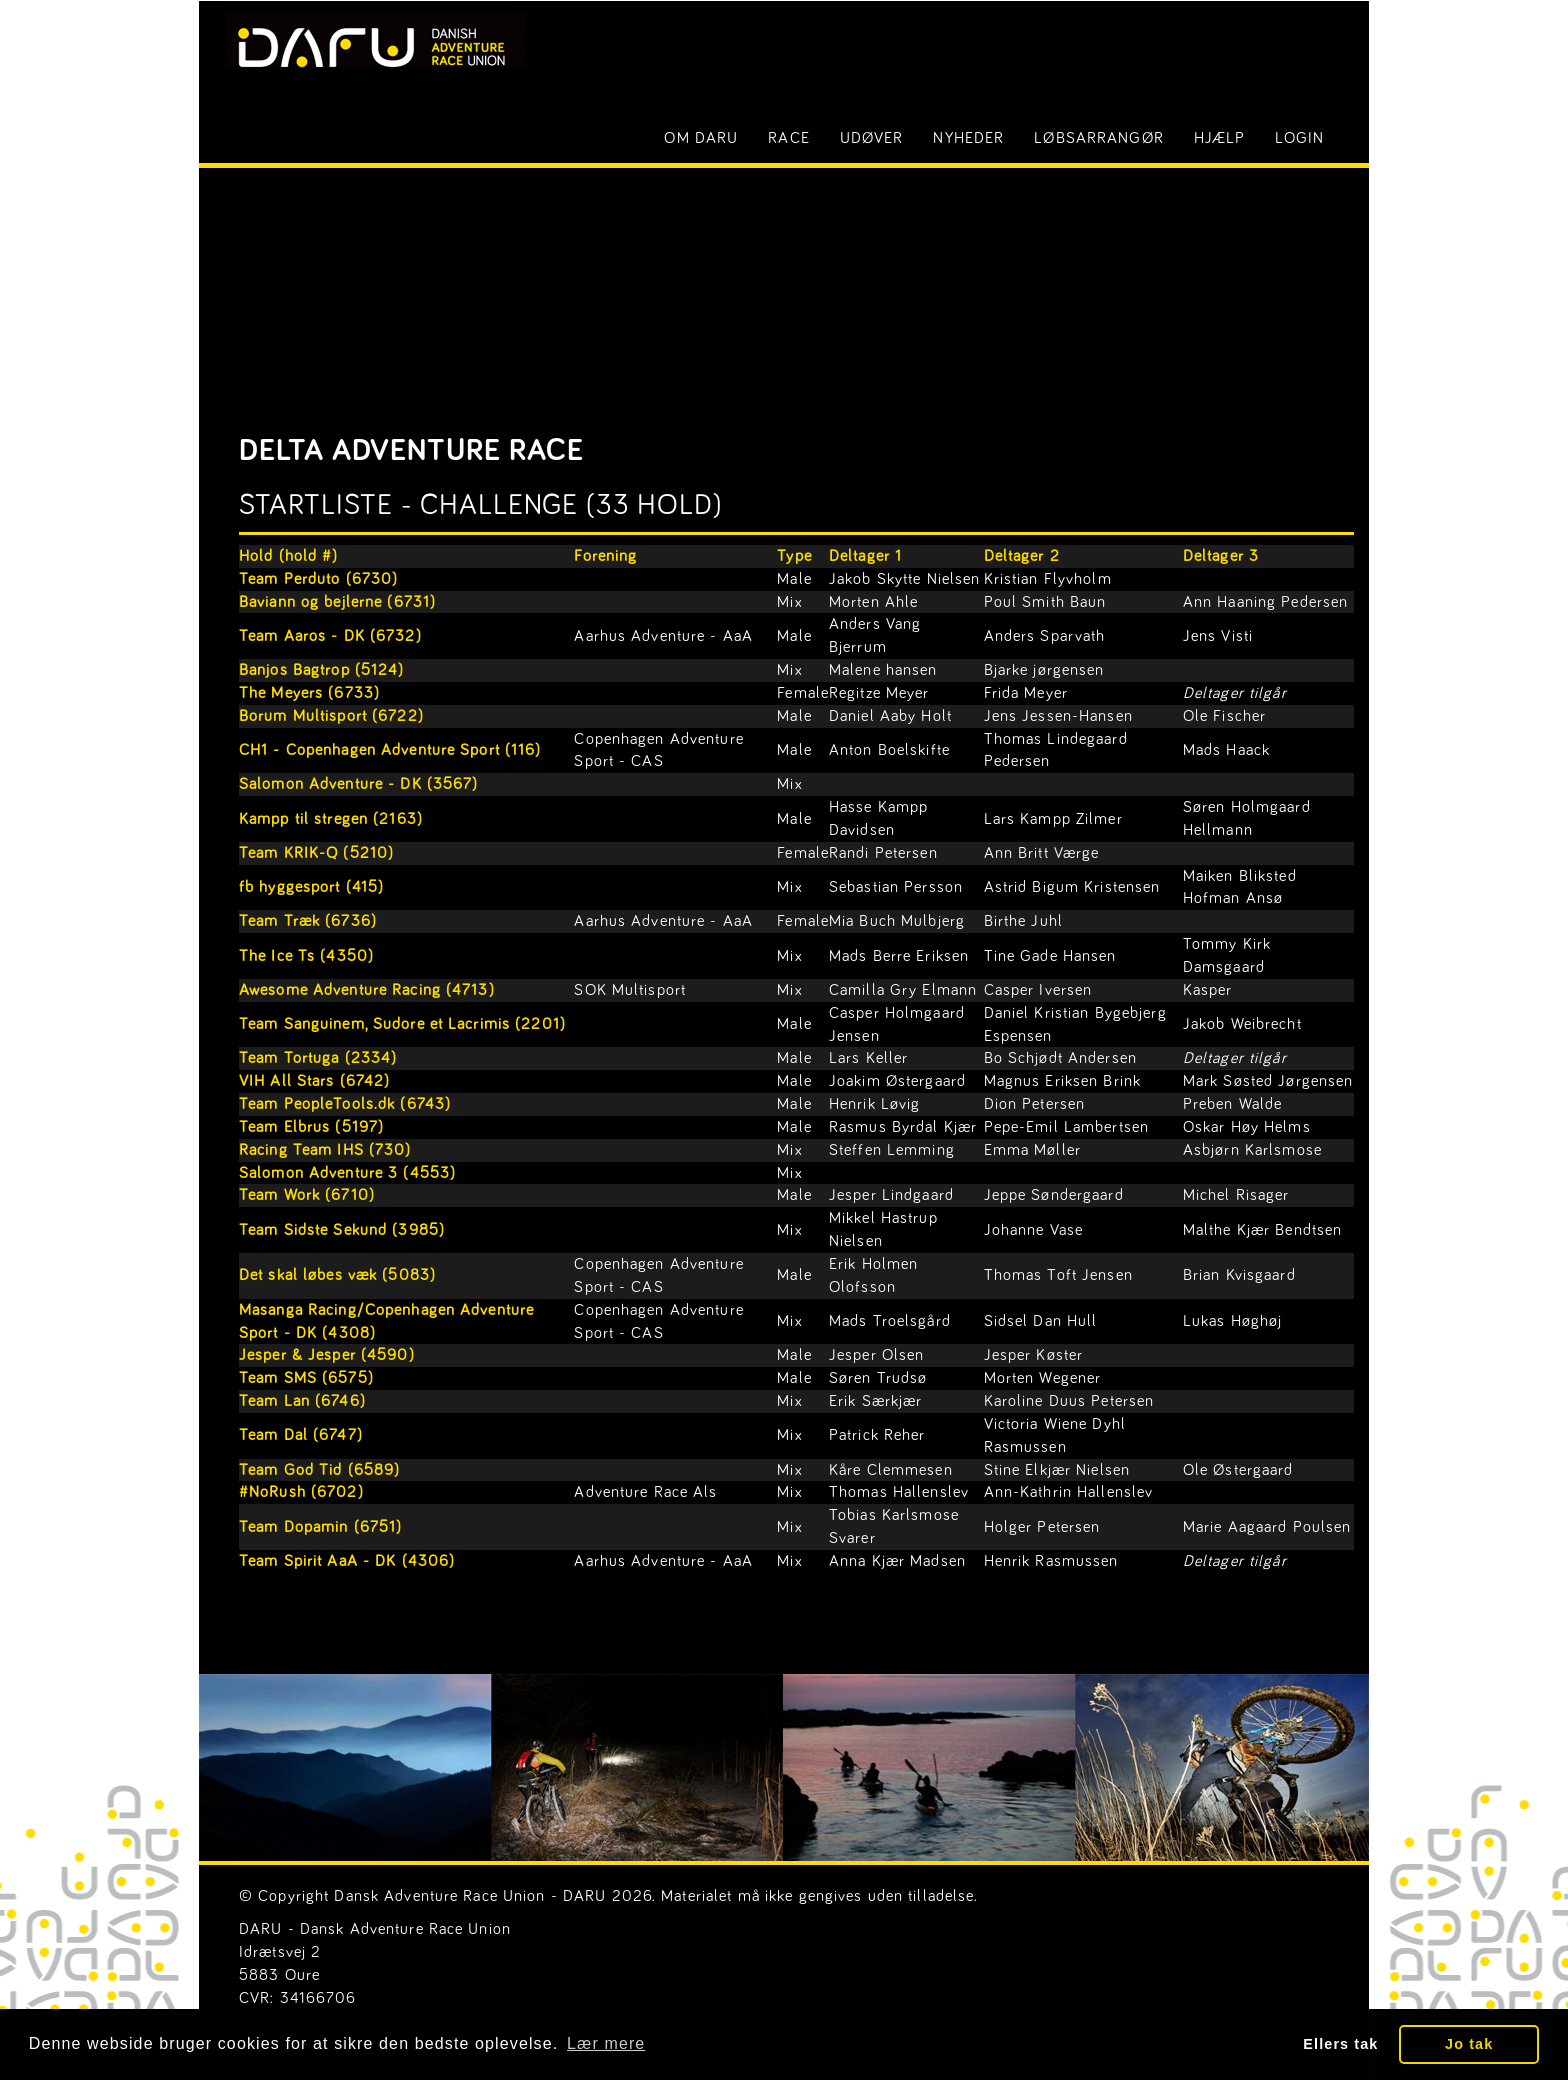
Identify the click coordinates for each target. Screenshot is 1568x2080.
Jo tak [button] (1469, 2044)
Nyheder (968, 138)
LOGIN (1299, 138)
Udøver (872, 138)
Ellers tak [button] (1340, 2044)
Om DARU (701, 138)
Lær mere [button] (606, 2043)
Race (788, 138)
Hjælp (1220, 138)
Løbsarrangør (1098, 138)
